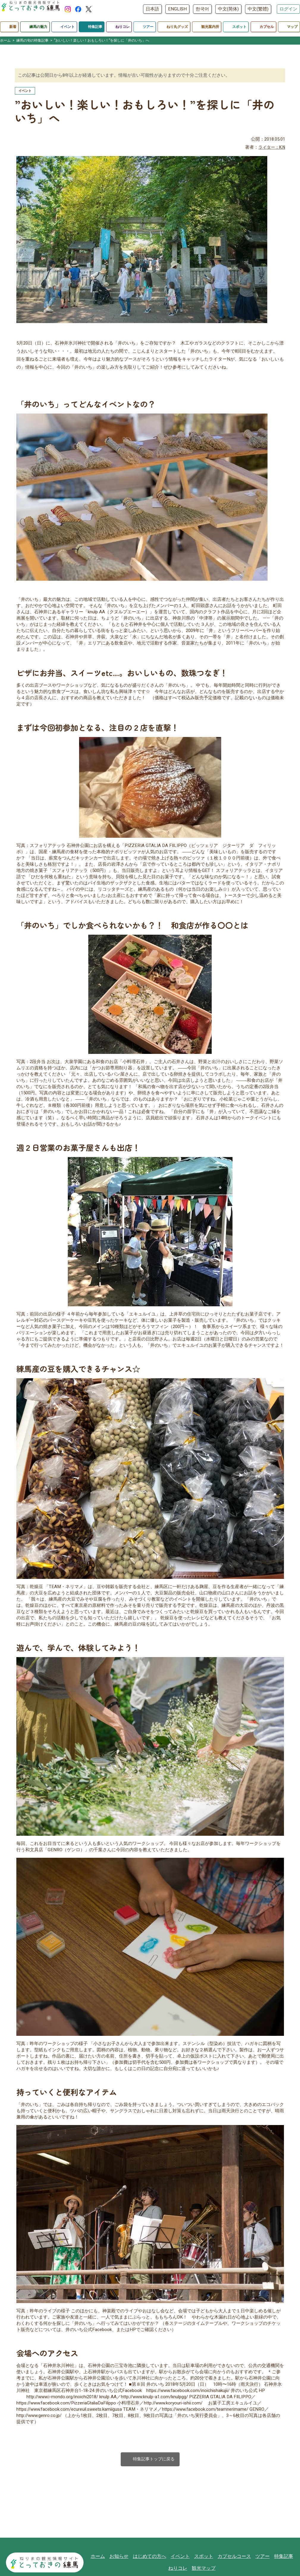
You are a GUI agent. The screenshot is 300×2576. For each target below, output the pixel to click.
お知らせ (124, 2557)
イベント (182, 2557)
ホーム (104, 2557)
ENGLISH (177, 9)
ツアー (260, 2557)
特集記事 (280, 2557)
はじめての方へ (153, 2557)
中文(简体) (228, 9)
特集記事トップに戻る (150, 2460)
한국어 (202, 9)
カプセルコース (233, 2557)
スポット (204, 2557)
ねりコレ (180, 2569)
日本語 (152, 9)
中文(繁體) (258, 9)
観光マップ (204, 2569)
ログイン (288, 9)
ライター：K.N (270, 147)
